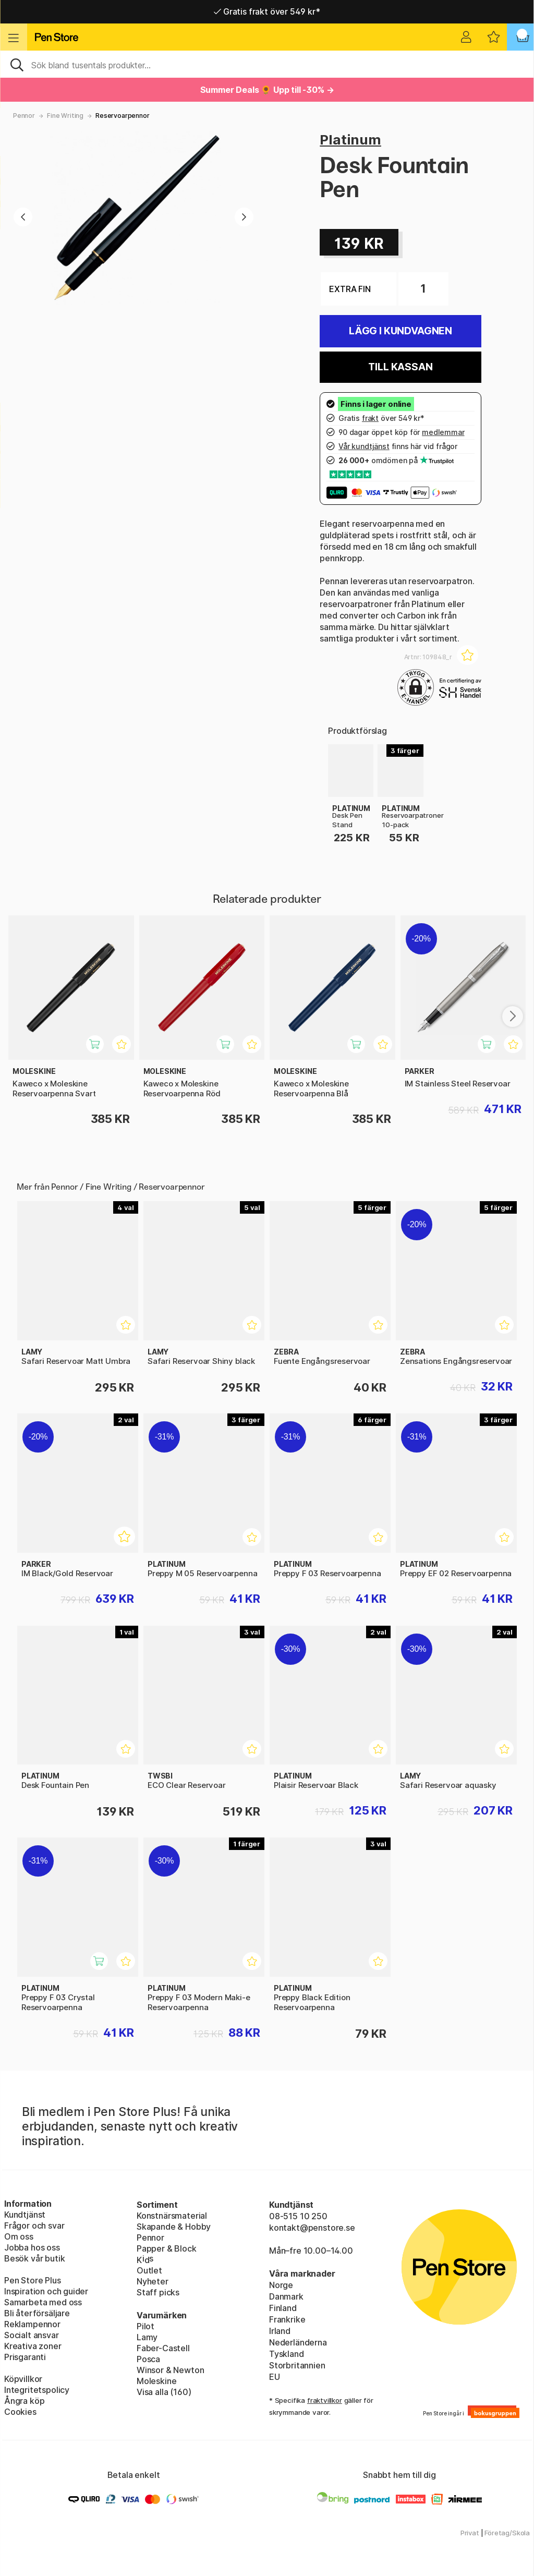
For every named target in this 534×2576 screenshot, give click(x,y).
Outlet (149, 2270)
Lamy (147, 2337)
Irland (279, 2331)
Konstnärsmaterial (172, 2215)
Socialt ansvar (31, 2335)
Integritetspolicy (36, 2390)
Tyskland (286, 2354)
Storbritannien (297, 2365)
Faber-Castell (163, 2348)
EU (274, 2377)
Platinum (350, 139)
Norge (281, 2285)
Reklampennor (32, 2324)
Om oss (18, 2236)
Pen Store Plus (32, 2280)
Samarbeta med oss (43, 2302)
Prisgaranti (25, 2357)
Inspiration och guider (46, 2291)
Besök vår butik (34, 2258)
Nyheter (152, 2281)
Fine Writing (65, 115)
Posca (148, 2359)
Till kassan (400, 367)
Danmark (286, 2296)
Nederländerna (298, 2342)
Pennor (24, 115)
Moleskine (156, 2381)
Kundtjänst (24, 2214)
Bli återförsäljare (37, 2313)
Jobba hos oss (32, 2247)
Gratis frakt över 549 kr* (267, 11)
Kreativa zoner (33, 2346)
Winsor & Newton (170, 2370)
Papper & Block (167, 2248)
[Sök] (267, 64)
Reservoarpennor (122, 115)
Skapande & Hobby (174, 2226)
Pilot (145, 2326)
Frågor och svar (34, 2225)
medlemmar (443, 432)
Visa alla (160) (164, 2392)
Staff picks (158, 2292)
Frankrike (287, 2319)
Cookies (20, 2411)
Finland (283, 2308)
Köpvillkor (23, 2379)
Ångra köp (24, 2401)
